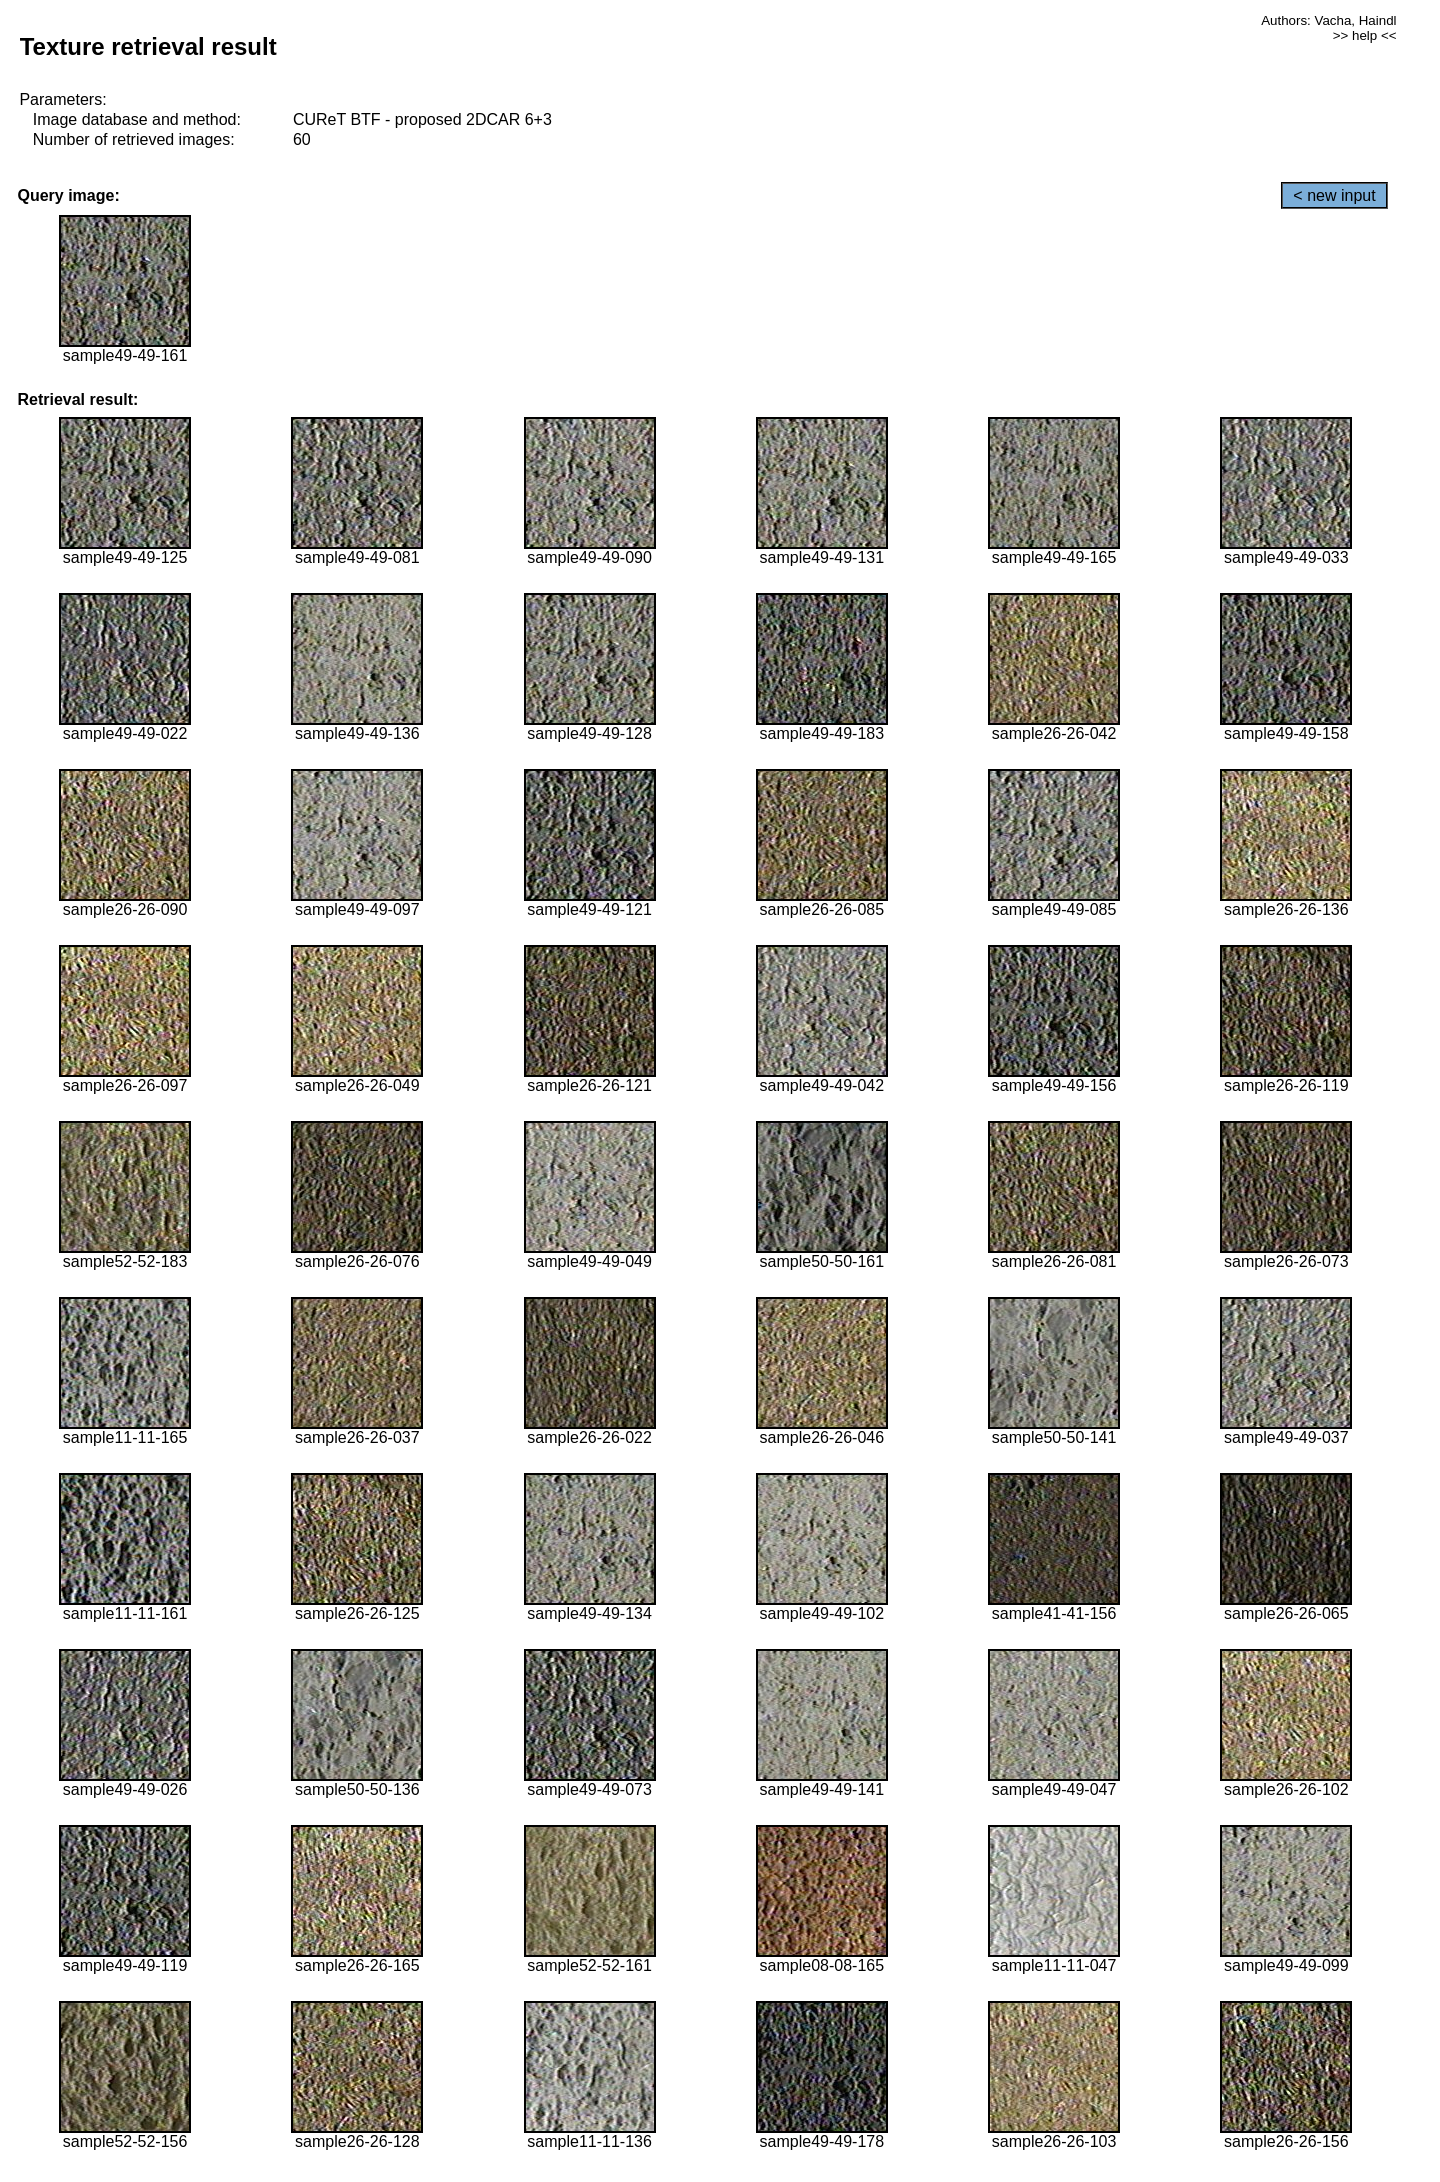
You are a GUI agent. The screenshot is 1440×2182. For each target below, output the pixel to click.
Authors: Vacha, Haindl (1328, 20)
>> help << (1365, 35)
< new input (1334, 195)
